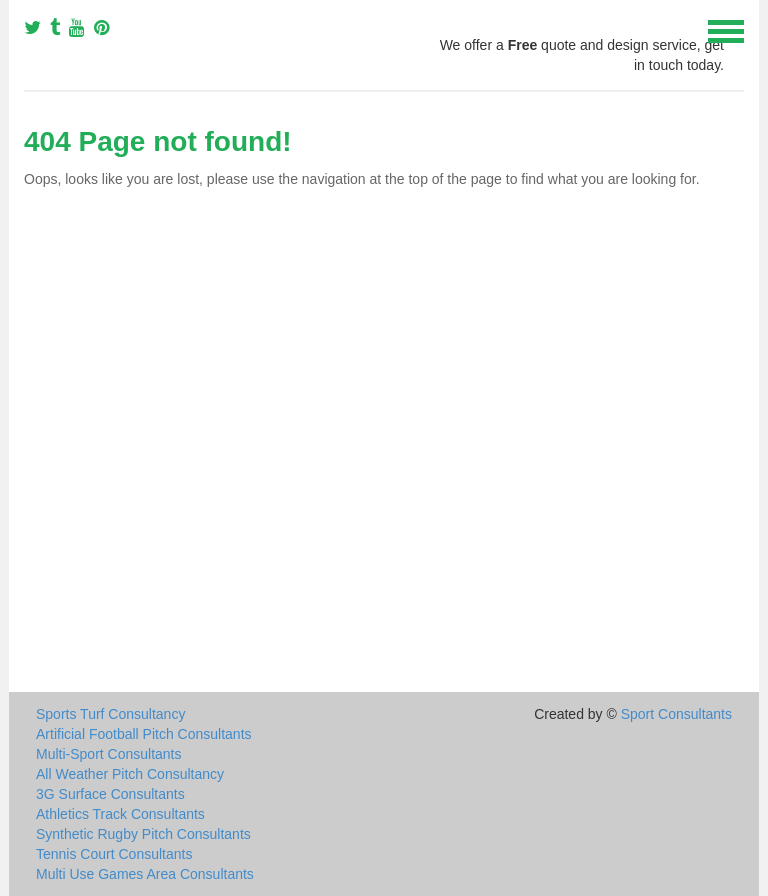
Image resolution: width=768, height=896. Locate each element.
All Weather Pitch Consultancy (130, 774)
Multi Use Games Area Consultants (145, 874)
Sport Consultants (676, 714)
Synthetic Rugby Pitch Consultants (143, 834)
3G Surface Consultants (110, 794)
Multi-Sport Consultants (109, 754)
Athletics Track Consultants (120, 814)
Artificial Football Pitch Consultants (144, 734)
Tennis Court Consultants (114, 854)
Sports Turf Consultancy (110, 714)
